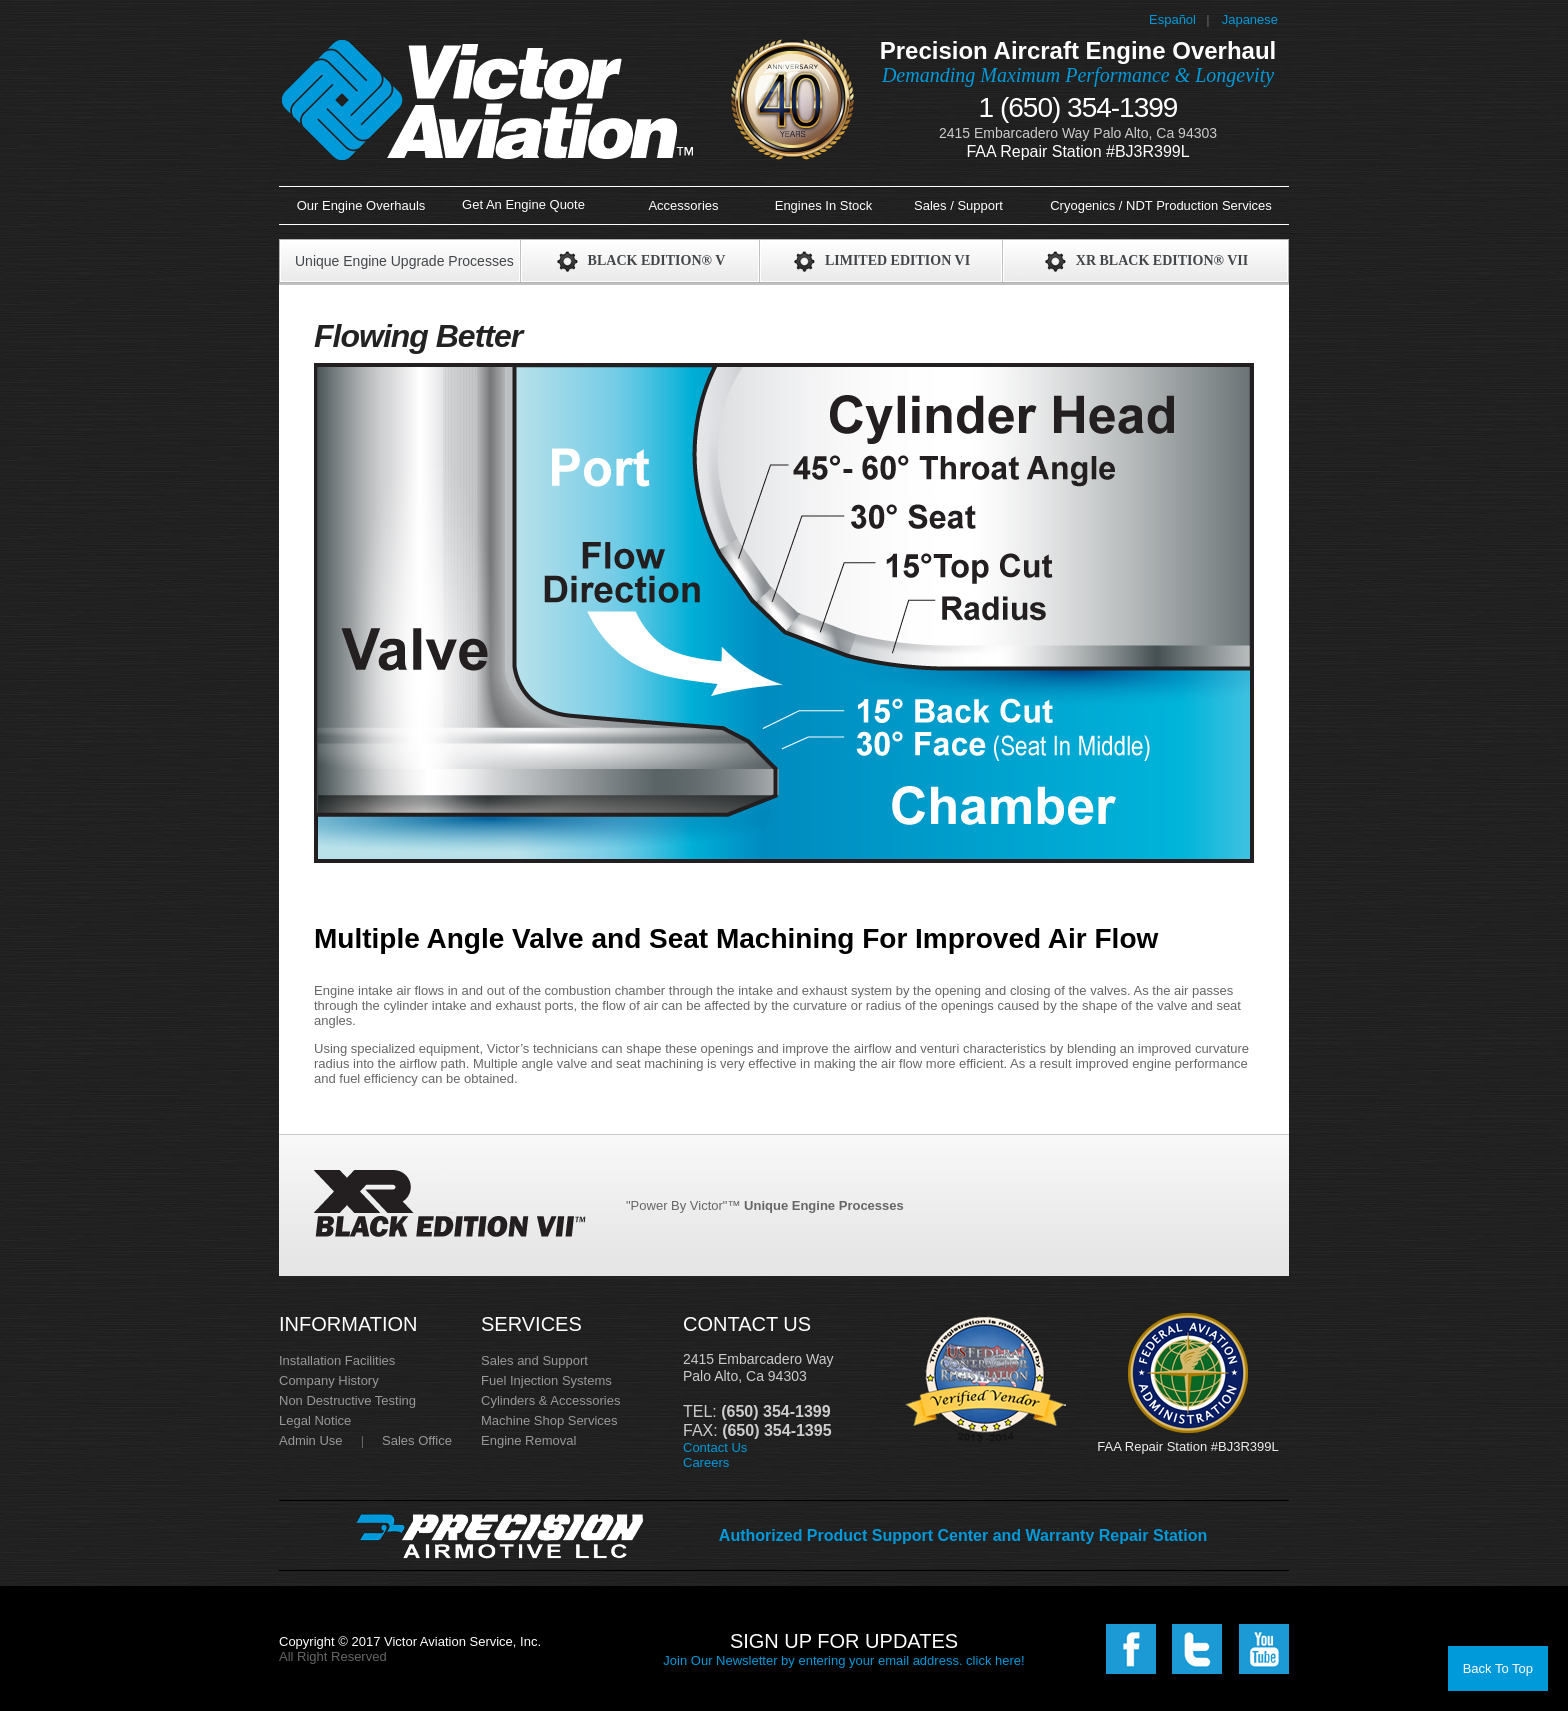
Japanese (1250, 19)
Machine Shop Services (549, 1420)
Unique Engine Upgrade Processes (404, 261)
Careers (706, 1462)
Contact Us (715, 1447)
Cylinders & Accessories (550, 1400)
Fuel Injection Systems (546, 1380)
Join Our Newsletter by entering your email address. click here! (843, 1660)
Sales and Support (534, 1360)
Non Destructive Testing (347, 1400)
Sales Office (417, 1440)
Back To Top (1498, 1668)
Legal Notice (315, 1420)
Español (1172, 19)
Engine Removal (528, 1440)
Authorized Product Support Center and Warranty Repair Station (963, 1535)
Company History (329, 1380)
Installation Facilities (337, 1360)
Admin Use (311, 1440)
